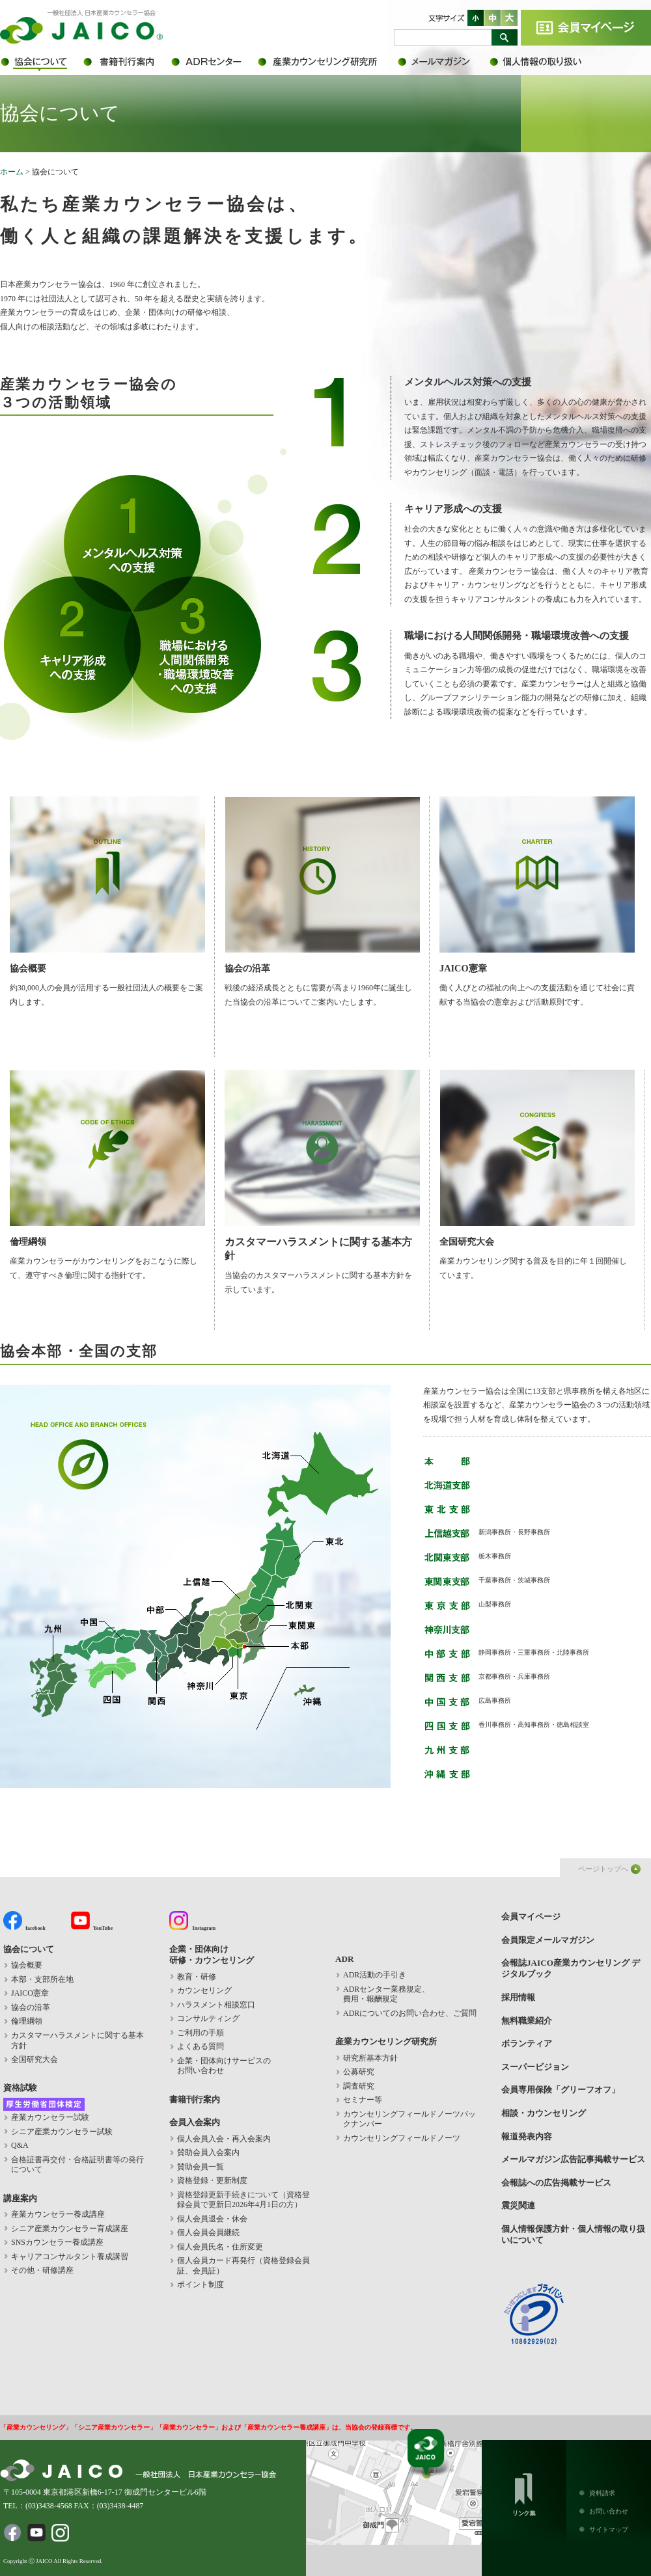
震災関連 (518, 2205)
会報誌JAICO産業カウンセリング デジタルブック (570, 1968)
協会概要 (107, 884)
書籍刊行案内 (125, 62)
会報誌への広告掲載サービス (556, 2183)
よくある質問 (200, 2046)
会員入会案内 (194, 2122)
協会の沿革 (322, 884)
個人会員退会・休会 (212, 2218)
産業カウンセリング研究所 (327, 62)
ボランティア (526, 2043)
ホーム (11, 171)
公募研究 (358, 2071)
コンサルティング (208, 2018)
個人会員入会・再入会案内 (224, 2138)
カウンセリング (204, 1990)
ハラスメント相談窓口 (216, 2004)
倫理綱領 (107, 1158)
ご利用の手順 (200, 2032)
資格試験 (20, 2088)
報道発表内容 (526, 2136)
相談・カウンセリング (543, 2113)
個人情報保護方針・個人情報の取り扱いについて (543, 62)
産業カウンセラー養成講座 (58, 2214)
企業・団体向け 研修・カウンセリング (211, 1954)
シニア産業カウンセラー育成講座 (69, 2228)
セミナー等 (362, 2099)
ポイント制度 (200, 2284)
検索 (505, 37)
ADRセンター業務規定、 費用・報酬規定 (386, 1994)
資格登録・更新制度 (212, 2180)
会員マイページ (586, 28)
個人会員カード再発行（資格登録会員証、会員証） (243, 2265)
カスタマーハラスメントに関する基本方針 (322, 1165)
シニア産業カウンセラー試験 (62, 2131)
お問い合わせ (608, 2511)
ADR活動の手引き (374, 1974)
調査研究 (358, 2086)
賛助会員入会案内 (208, 2152)
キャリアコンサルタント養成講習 (69, 2256)
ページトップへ (603, 1869)
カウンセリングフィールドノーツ (401, 2138)
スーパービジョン (535, 2067)
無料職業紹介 (526, 2021)
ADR (213, 62)
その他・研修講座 (42, 2270)
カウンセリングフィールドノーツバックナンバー (409, 2119)
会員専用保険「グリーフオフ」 (560, 2090)
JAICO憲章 (537, 884)
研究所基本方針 (370, 2058)
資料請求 (602, 2493)
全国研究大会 (536, 1158)
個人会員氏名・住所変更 (220, 2246)
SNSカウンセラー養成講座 (57, 2242)
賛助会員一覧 (200, 2166)
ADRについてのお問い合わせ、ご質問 (410, 2013)
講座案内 (20, 2198)
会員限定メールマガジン (442, 62)
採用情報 (518, 1997)
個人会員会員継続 (208, 2232)
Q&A (20, 2145)
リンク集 (524, 2492)
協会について (40, 62)
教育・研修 (196, 1976)
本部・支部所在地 (42, 1979)
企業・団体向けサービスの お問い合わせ (224, 2066)
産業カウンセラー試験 (50, 2117)
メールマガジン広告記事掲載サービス (573, 2159)
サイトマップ (608, 2529)
